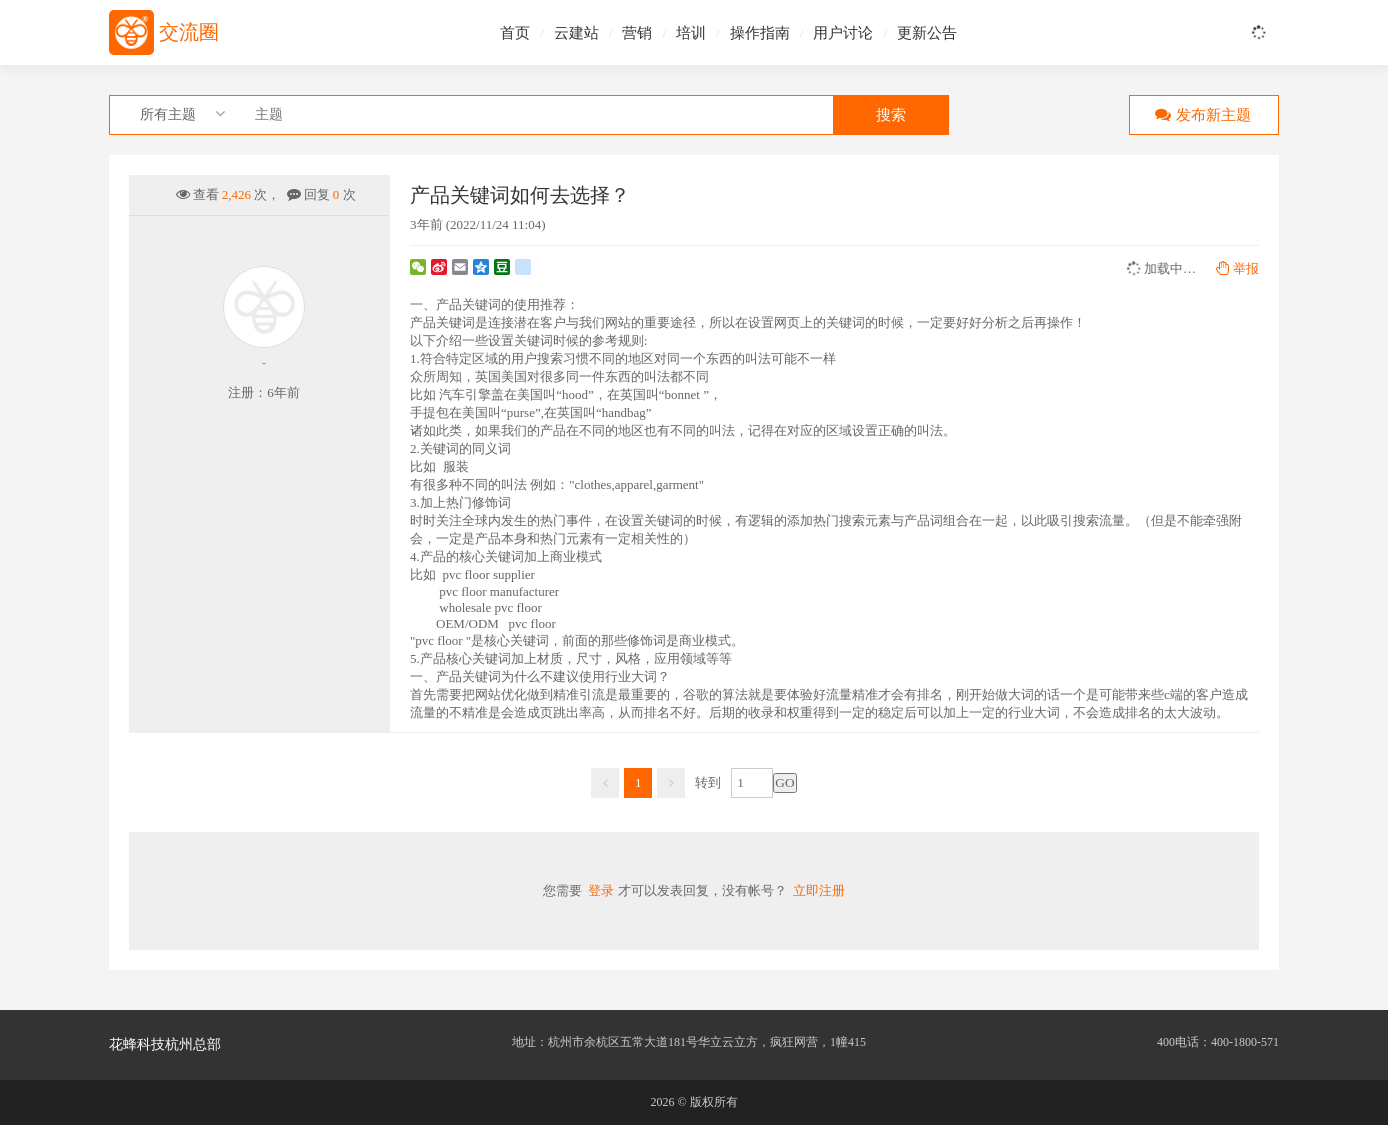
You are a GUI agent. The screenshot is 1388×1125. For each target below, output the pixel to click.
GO (784, 782)
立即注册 (819, 890)
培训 (691, 33)
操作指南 (760, 33)
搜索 (891, 115)
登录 (601, 890)
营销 (637, 33)
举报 (1237, 268)
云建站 (576, 33)
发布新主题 (1199, 114)
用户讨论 (843, 33)
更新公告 (927, 33)
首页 (515, 33)
